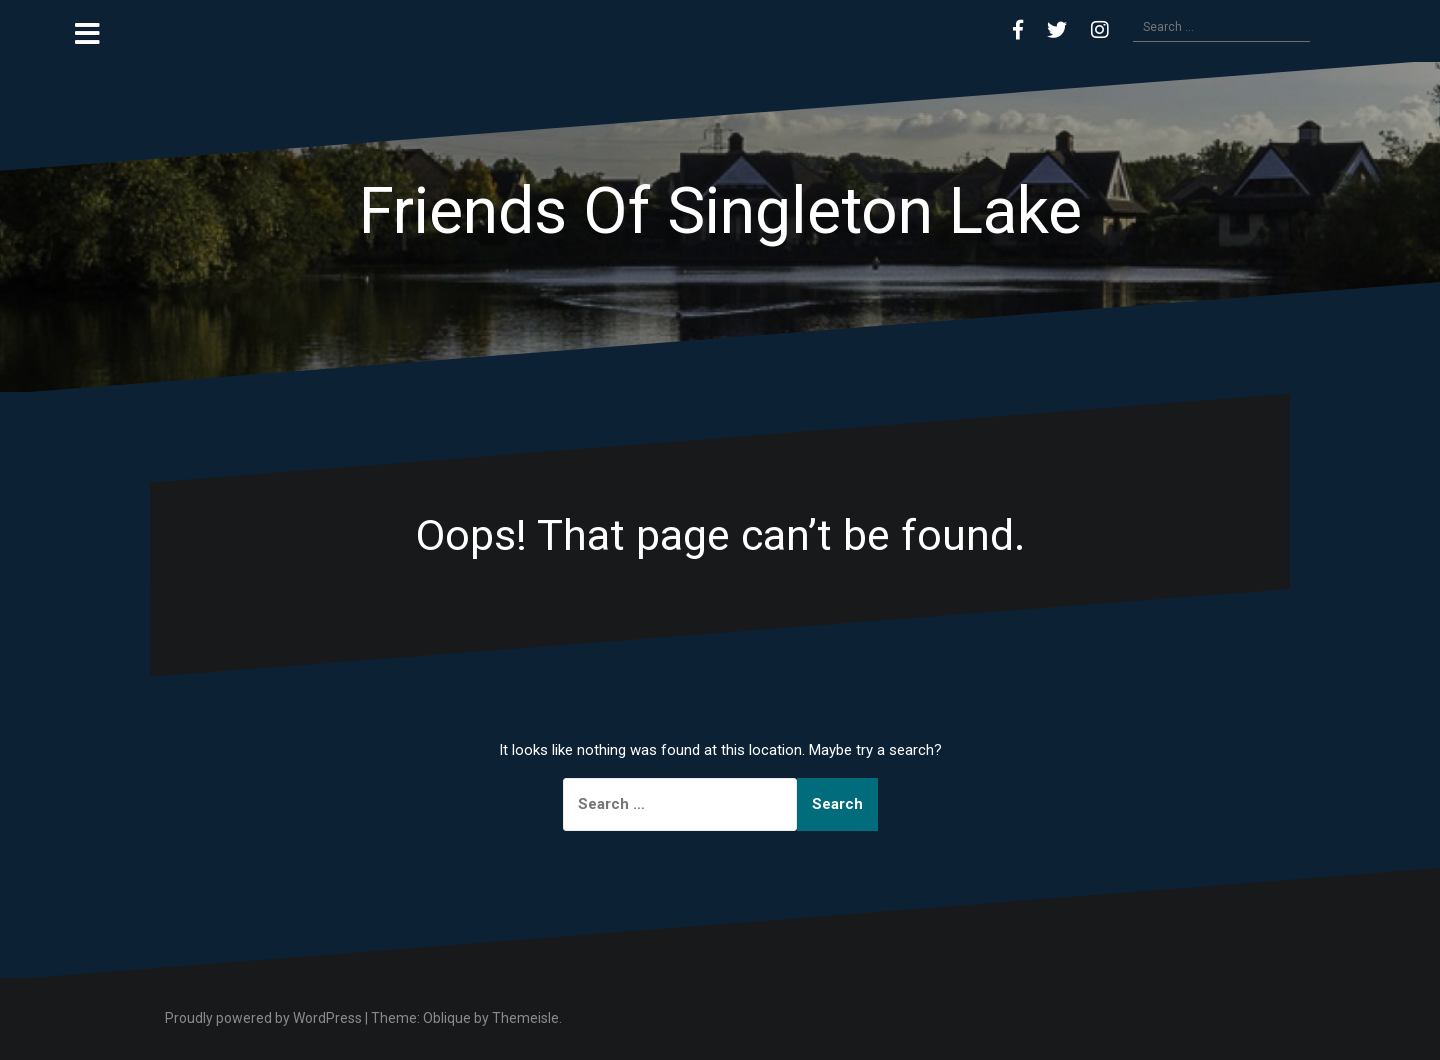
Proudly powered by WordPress (263, 1018)
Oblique (447, 1018)
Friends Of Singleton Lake (720, 211)
